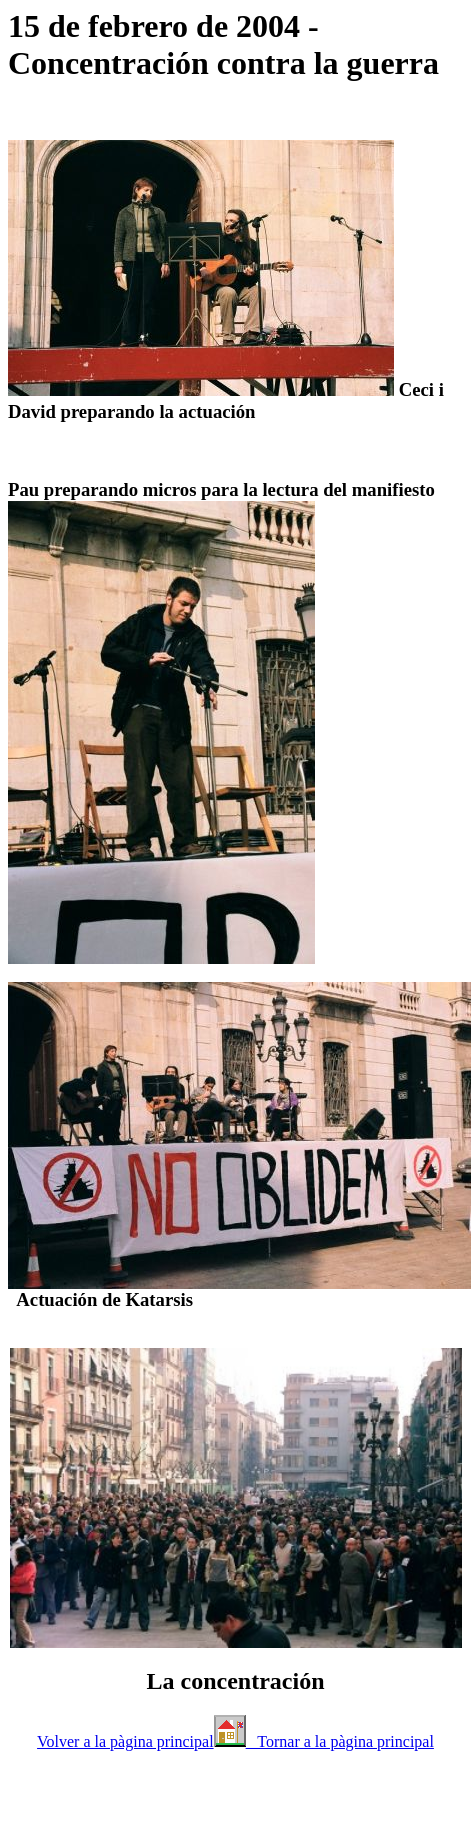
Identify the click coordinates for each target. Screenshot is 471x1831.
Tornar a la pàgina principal (340, 1741)
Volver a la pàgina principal (125, 1741)
